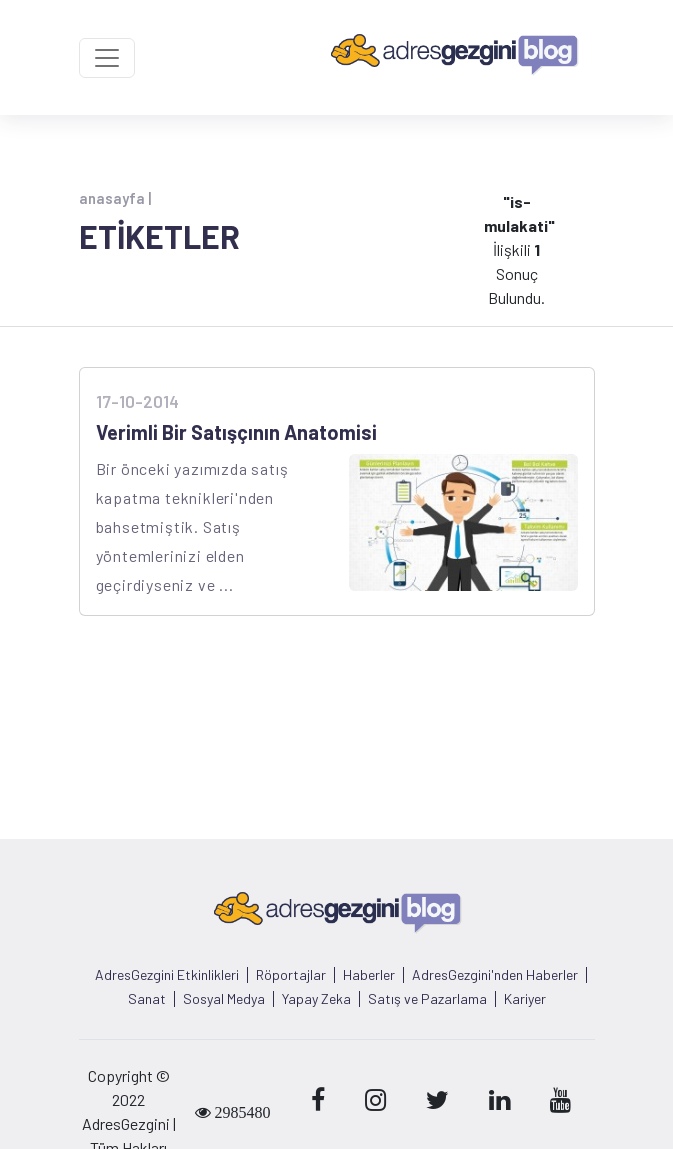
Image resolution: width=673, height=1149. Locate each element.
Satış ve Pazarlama (427, 999)
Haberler (369, 975)
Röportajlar (291, 975)
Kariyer (525, 999)
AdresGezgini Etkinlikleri (167, 975)
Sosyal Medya (224, 999)
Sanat (147, 999)
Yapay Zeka (316, 999)
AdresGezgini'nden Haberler (495, 975)
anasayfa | (115, 198)
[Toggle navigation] (107, 58)
